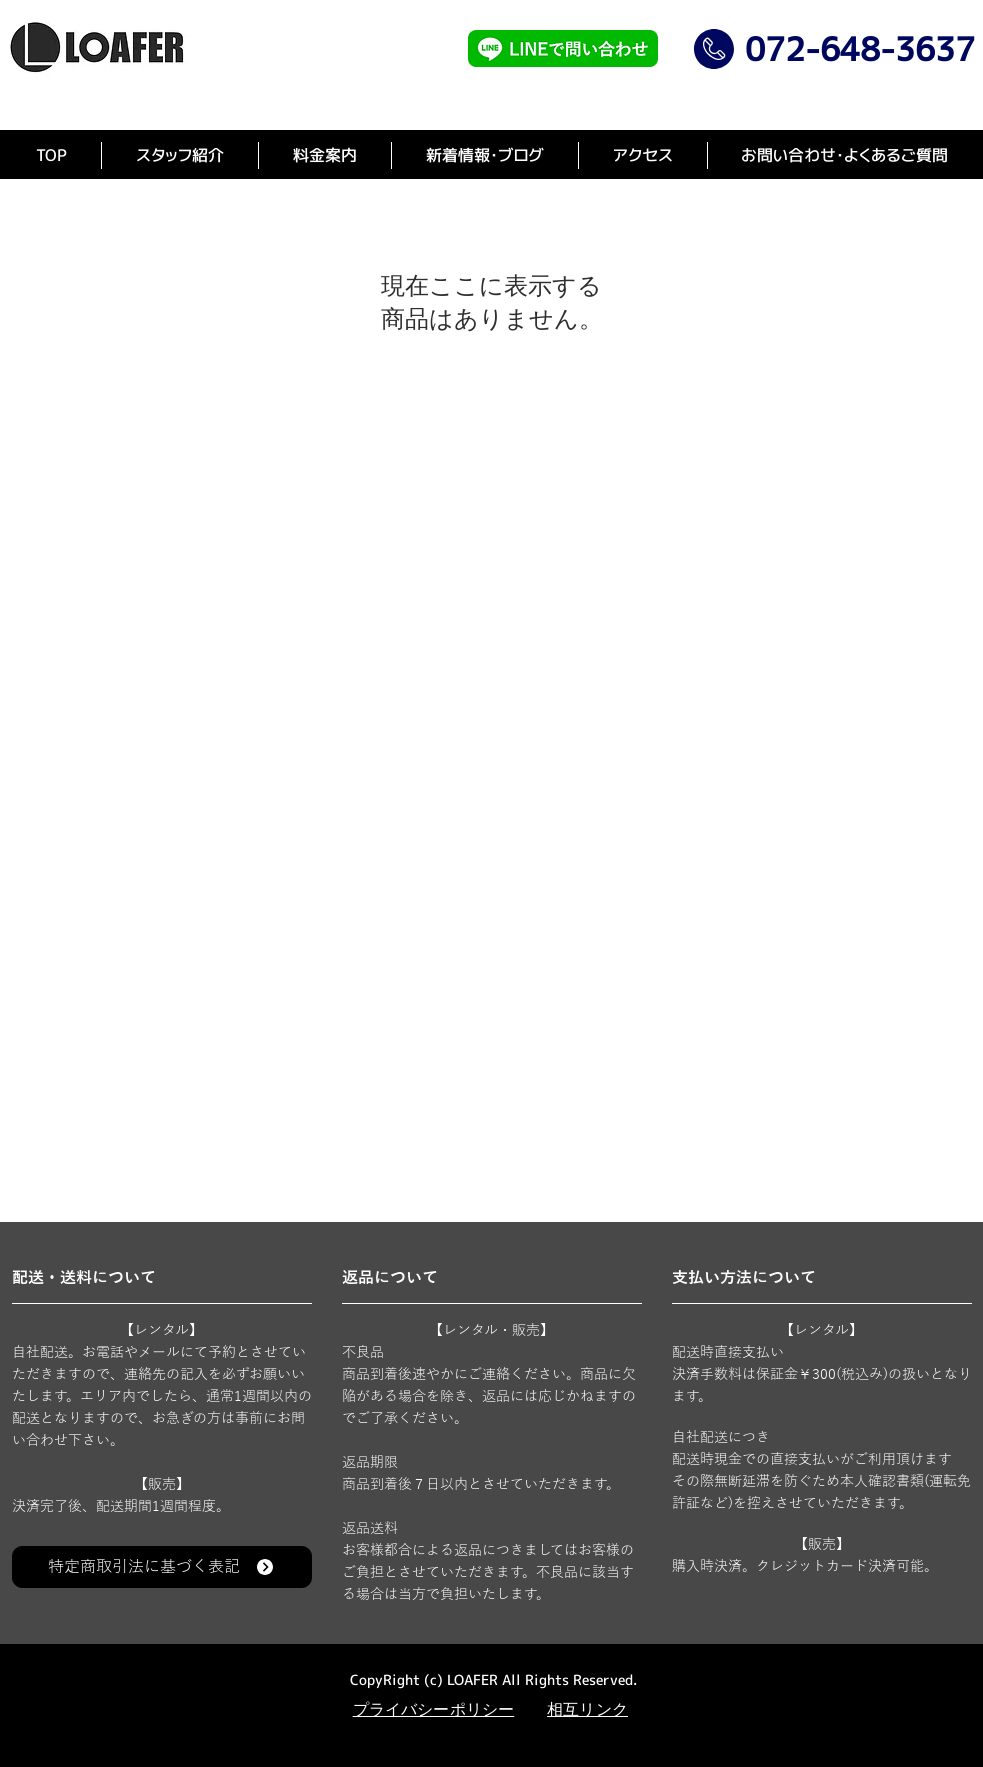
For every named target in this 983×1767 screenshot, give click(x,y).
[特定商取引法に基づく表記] (162, 1567)
